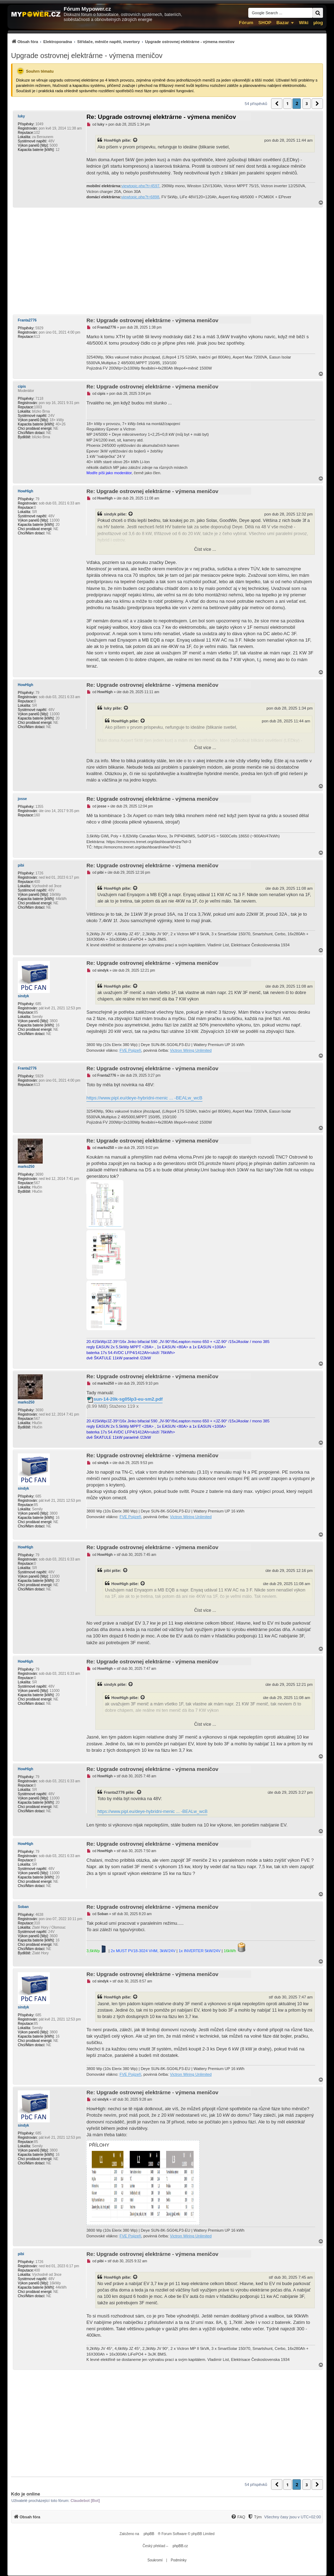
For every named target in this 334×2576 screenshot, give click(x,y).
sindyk (110, 514)
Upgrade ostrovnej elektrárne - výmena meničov (87, 55)
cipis (22, 386)
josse (22, 799)
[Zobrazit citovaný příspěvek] (135, 140)
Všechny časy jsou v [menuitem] (292, 2517)
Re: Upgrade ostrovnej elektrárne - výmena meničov (161, 117)
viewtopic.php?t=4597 (140, 186)
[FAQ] (238, 2517)
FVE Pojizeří (130, 1050)
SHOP (264, 22)
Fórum (246, 22)
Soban (23, 1907)
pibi (21, 865)
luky (21, 116)
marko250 (26, 1167)
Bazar (282, 22)
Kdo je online (25, 2494)
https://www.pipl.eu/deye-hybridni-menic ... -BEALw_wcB (144, 1098)
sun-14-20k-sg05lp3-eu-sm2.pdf (128, 1399)
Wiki (303, 22)
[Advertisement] (167, 261)
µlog (318, 22)
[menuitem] (122, 41)
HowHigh (112, 140)
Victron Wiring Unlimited (191, 1050)
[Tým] (254, 2517)
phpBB (149, 2534)
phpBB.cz (180, 2546)
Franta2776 (27, 320)
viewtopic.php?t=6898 (140, 197)
